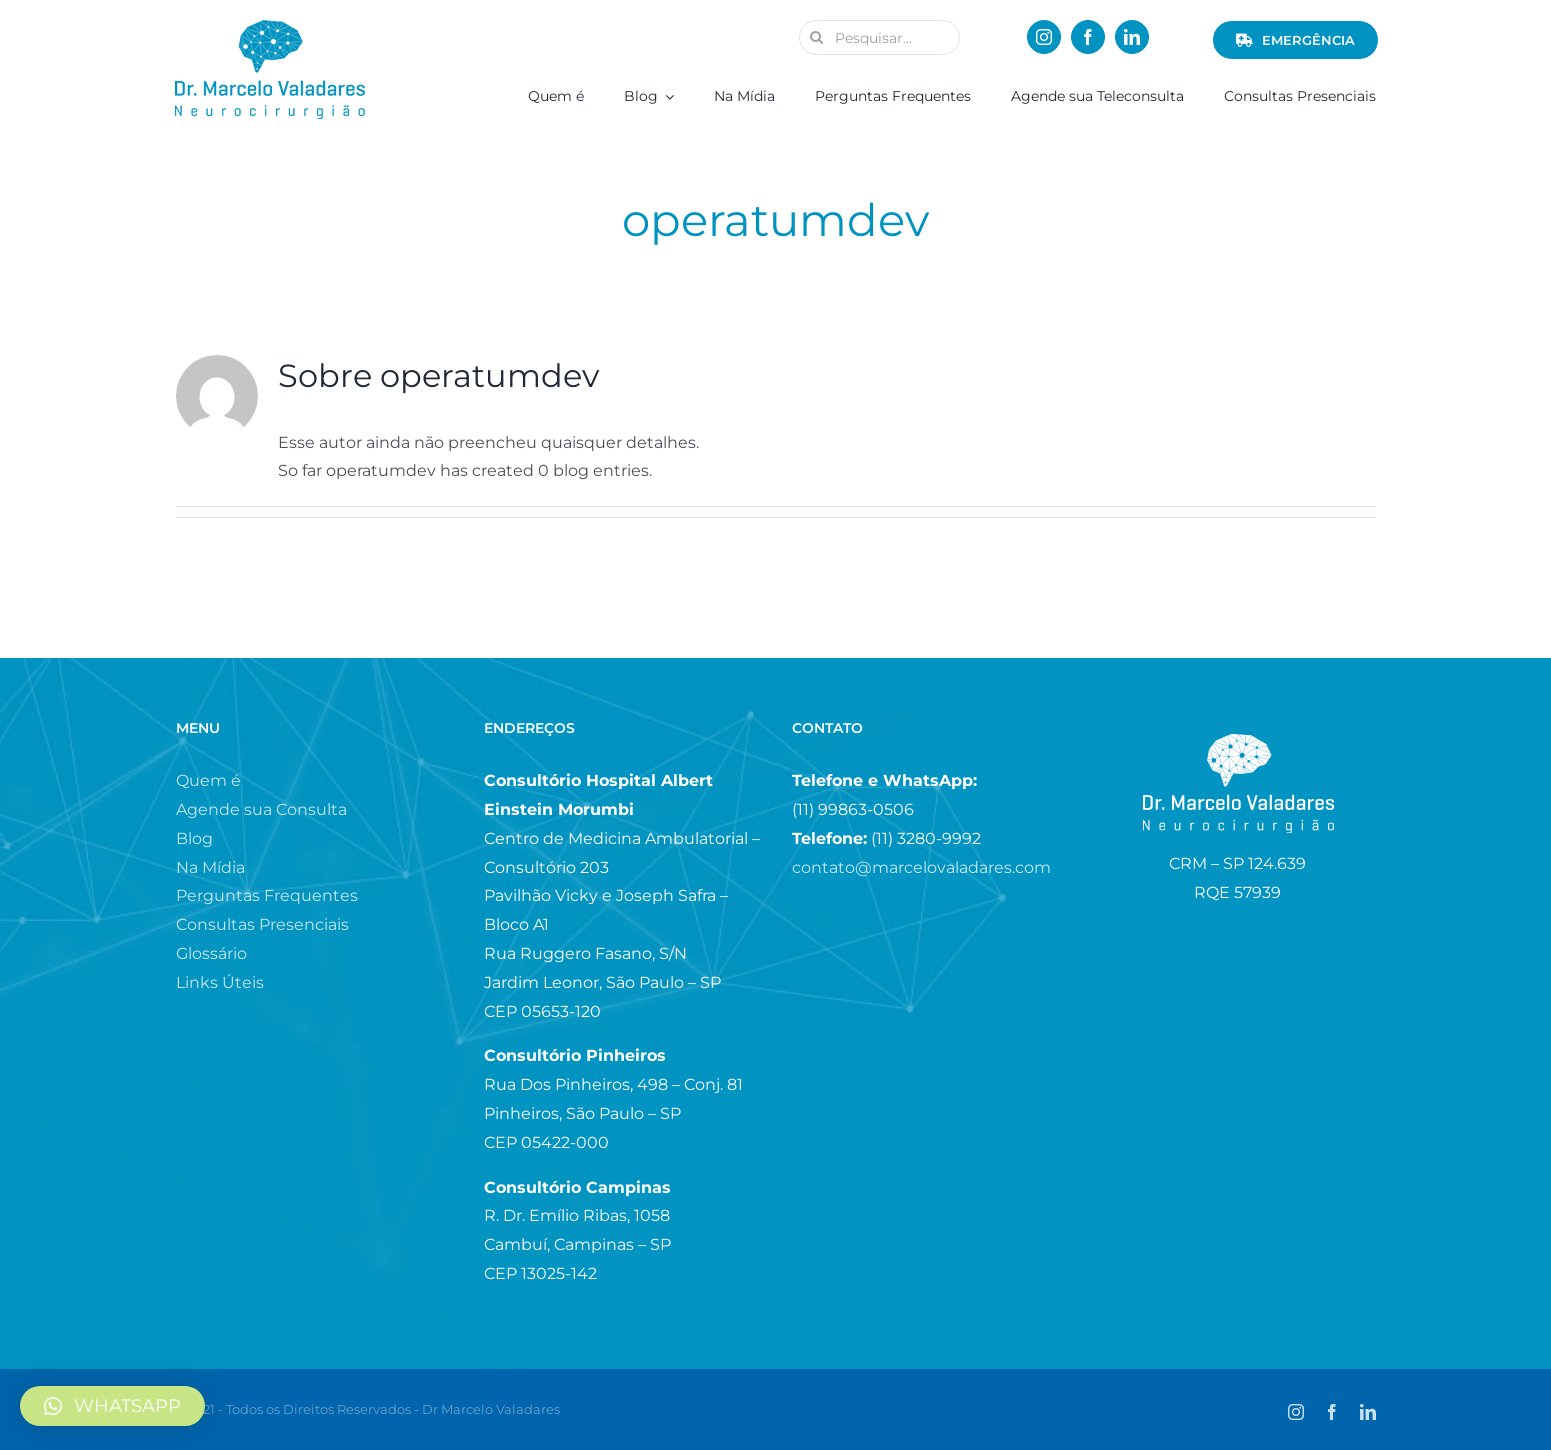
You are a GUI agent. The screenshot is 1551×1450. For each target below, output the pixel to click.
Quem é (208, 780)
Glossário (211, 953)
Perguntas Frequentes (267, 895)
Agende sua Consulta (261, 809)
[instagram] (1044, 37)
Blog (194, 838)
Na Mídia (210, 867)
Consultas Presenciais (262, 924)
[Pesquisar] (816, 37)
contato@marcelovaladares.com (921, 867)
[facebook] (1088, 37)
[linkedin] (1132, 37)
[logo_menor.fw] (270, 27)
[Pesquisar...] (879, 37)
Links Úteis (220, 982)
